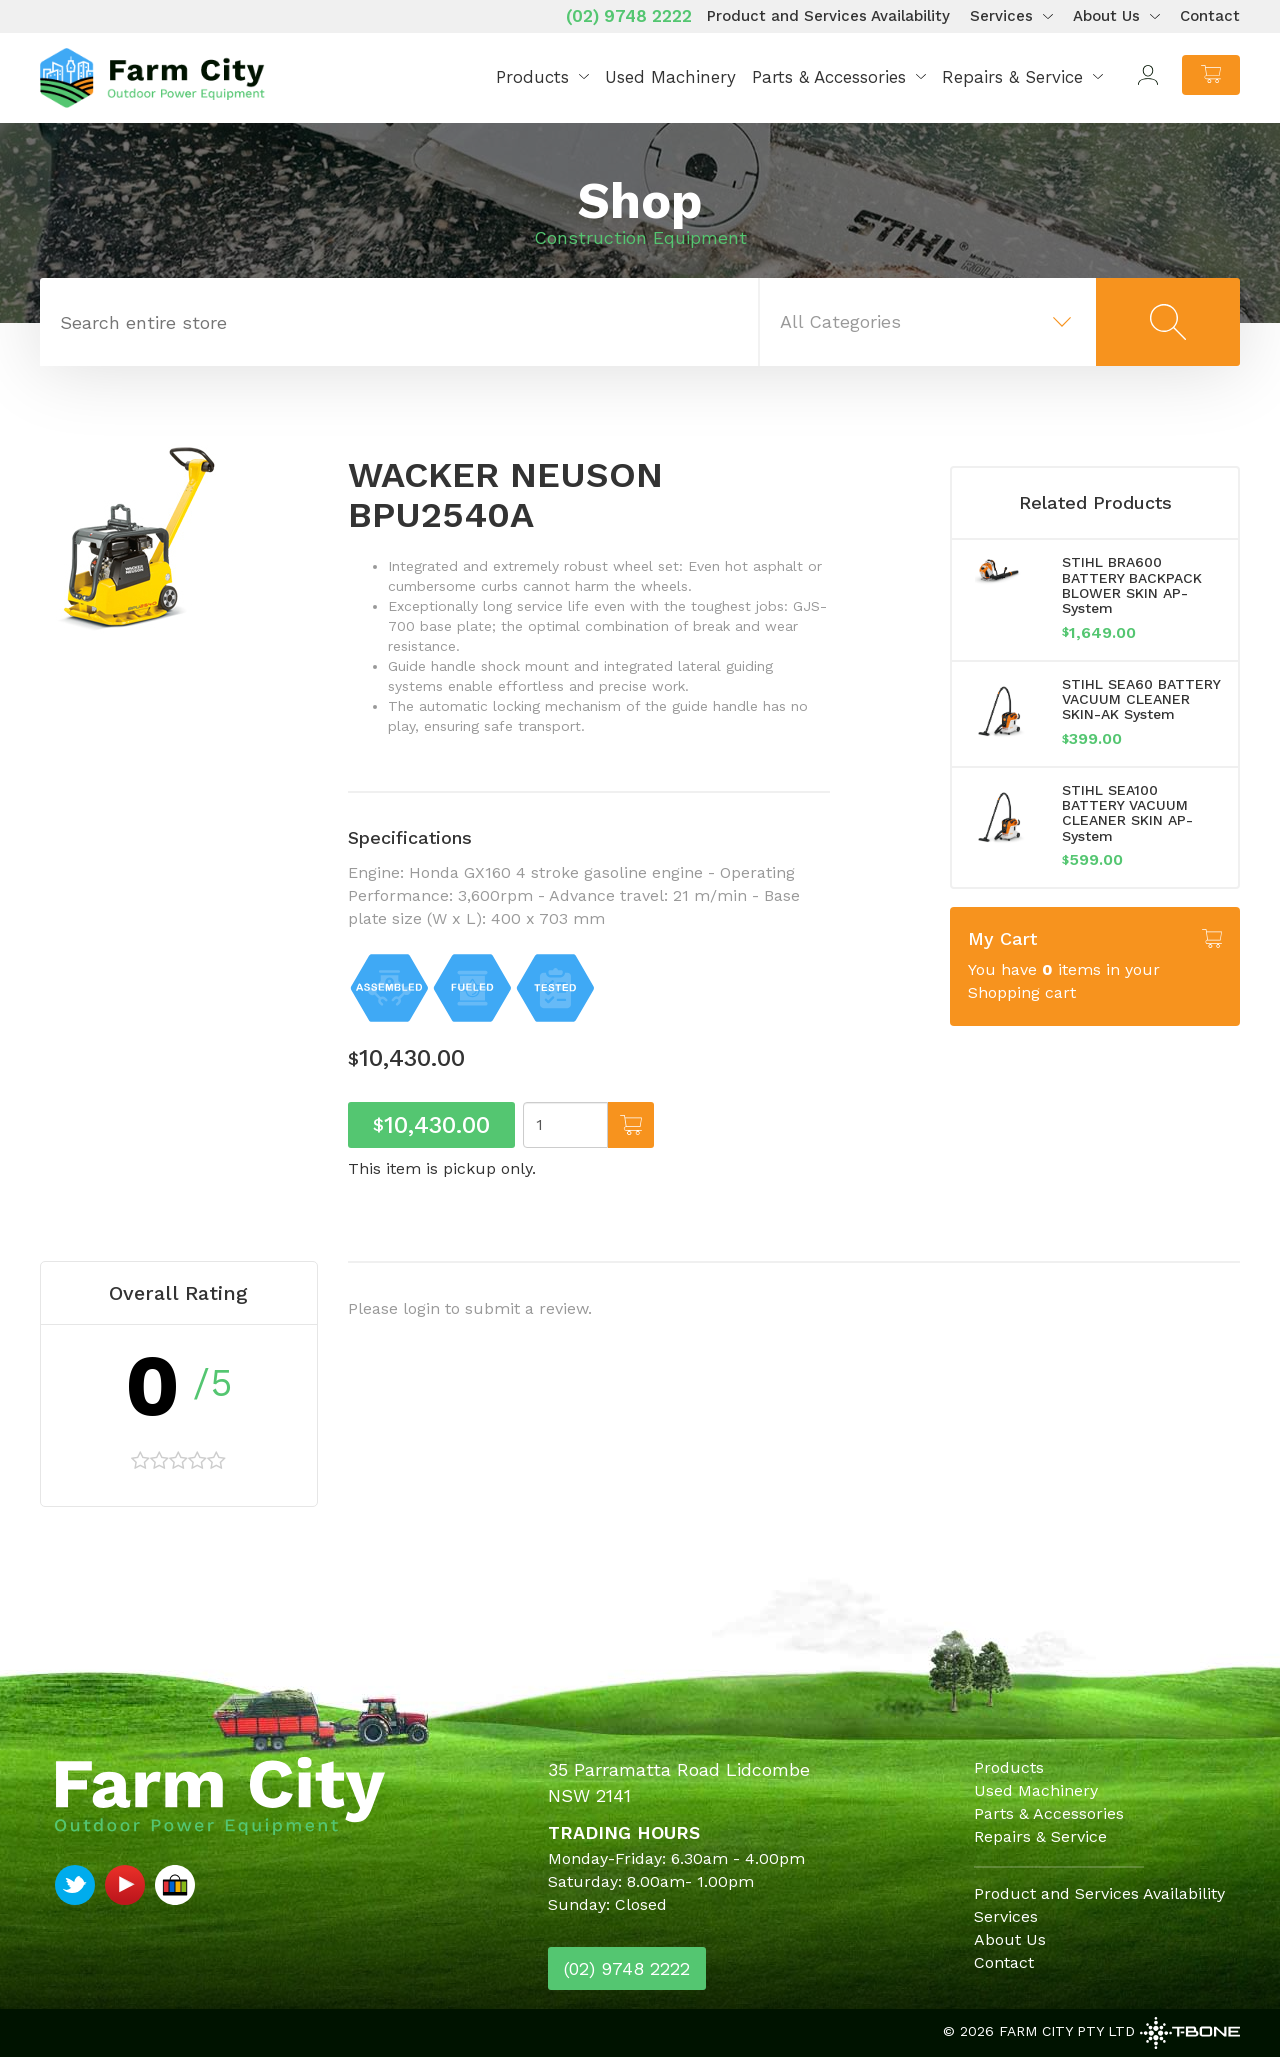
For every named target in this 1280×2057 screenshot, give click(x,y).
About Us (1106, 16)
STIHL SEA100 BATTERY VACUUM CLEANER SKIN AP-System (1127, 813)
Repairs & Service (1012, 77)
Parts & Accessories (829, 77)
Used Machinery (670, 77)
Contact (1210, 16)
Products (532, 77)
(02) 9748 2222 (629, 16)
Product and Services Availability (828, 16)
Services (1001, 16)
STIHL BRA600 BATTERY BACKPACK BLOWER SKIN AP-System (1132, 585)
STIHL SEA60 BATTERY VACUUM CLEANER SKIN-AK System (1141, 699)
